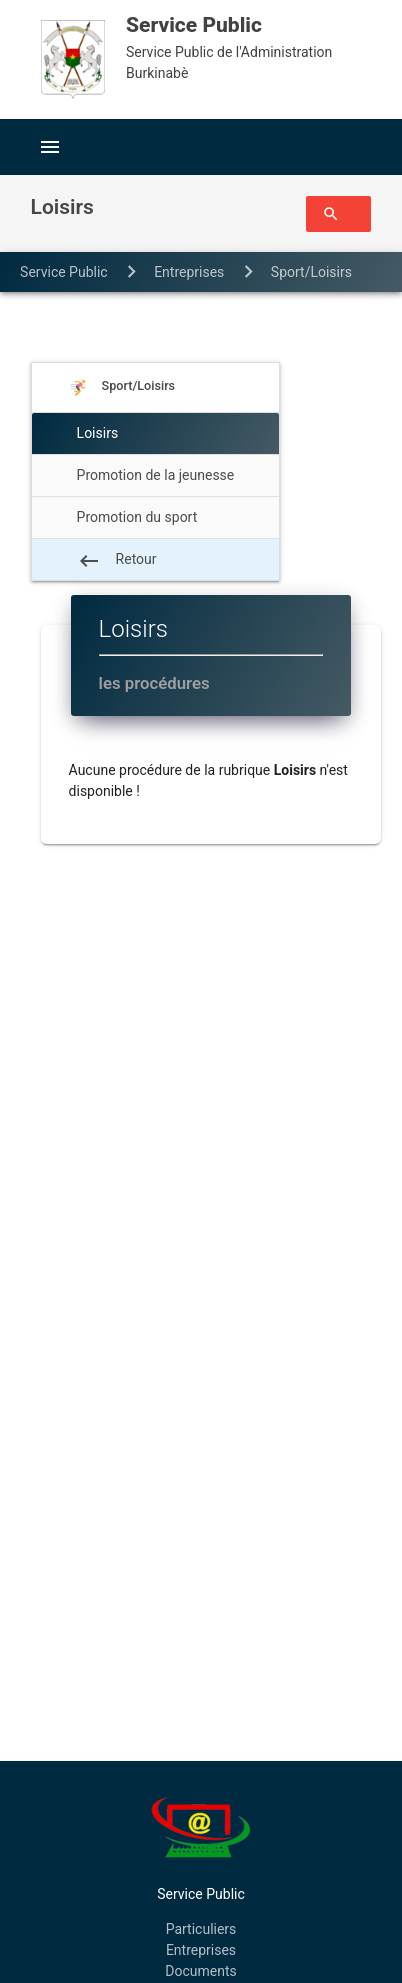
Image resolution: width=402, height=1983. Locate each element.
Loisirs (84, 312)
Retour (117, 561)
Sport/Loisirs (311, 272)
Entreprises (201, 1950)
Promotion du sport (137, 517)
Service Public (64, 272)
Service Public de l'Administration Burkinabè (244, 45)
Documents (200, 1971)
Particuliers (201, 1929)
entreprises (189, 272)
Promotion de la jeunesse (156, 475)
